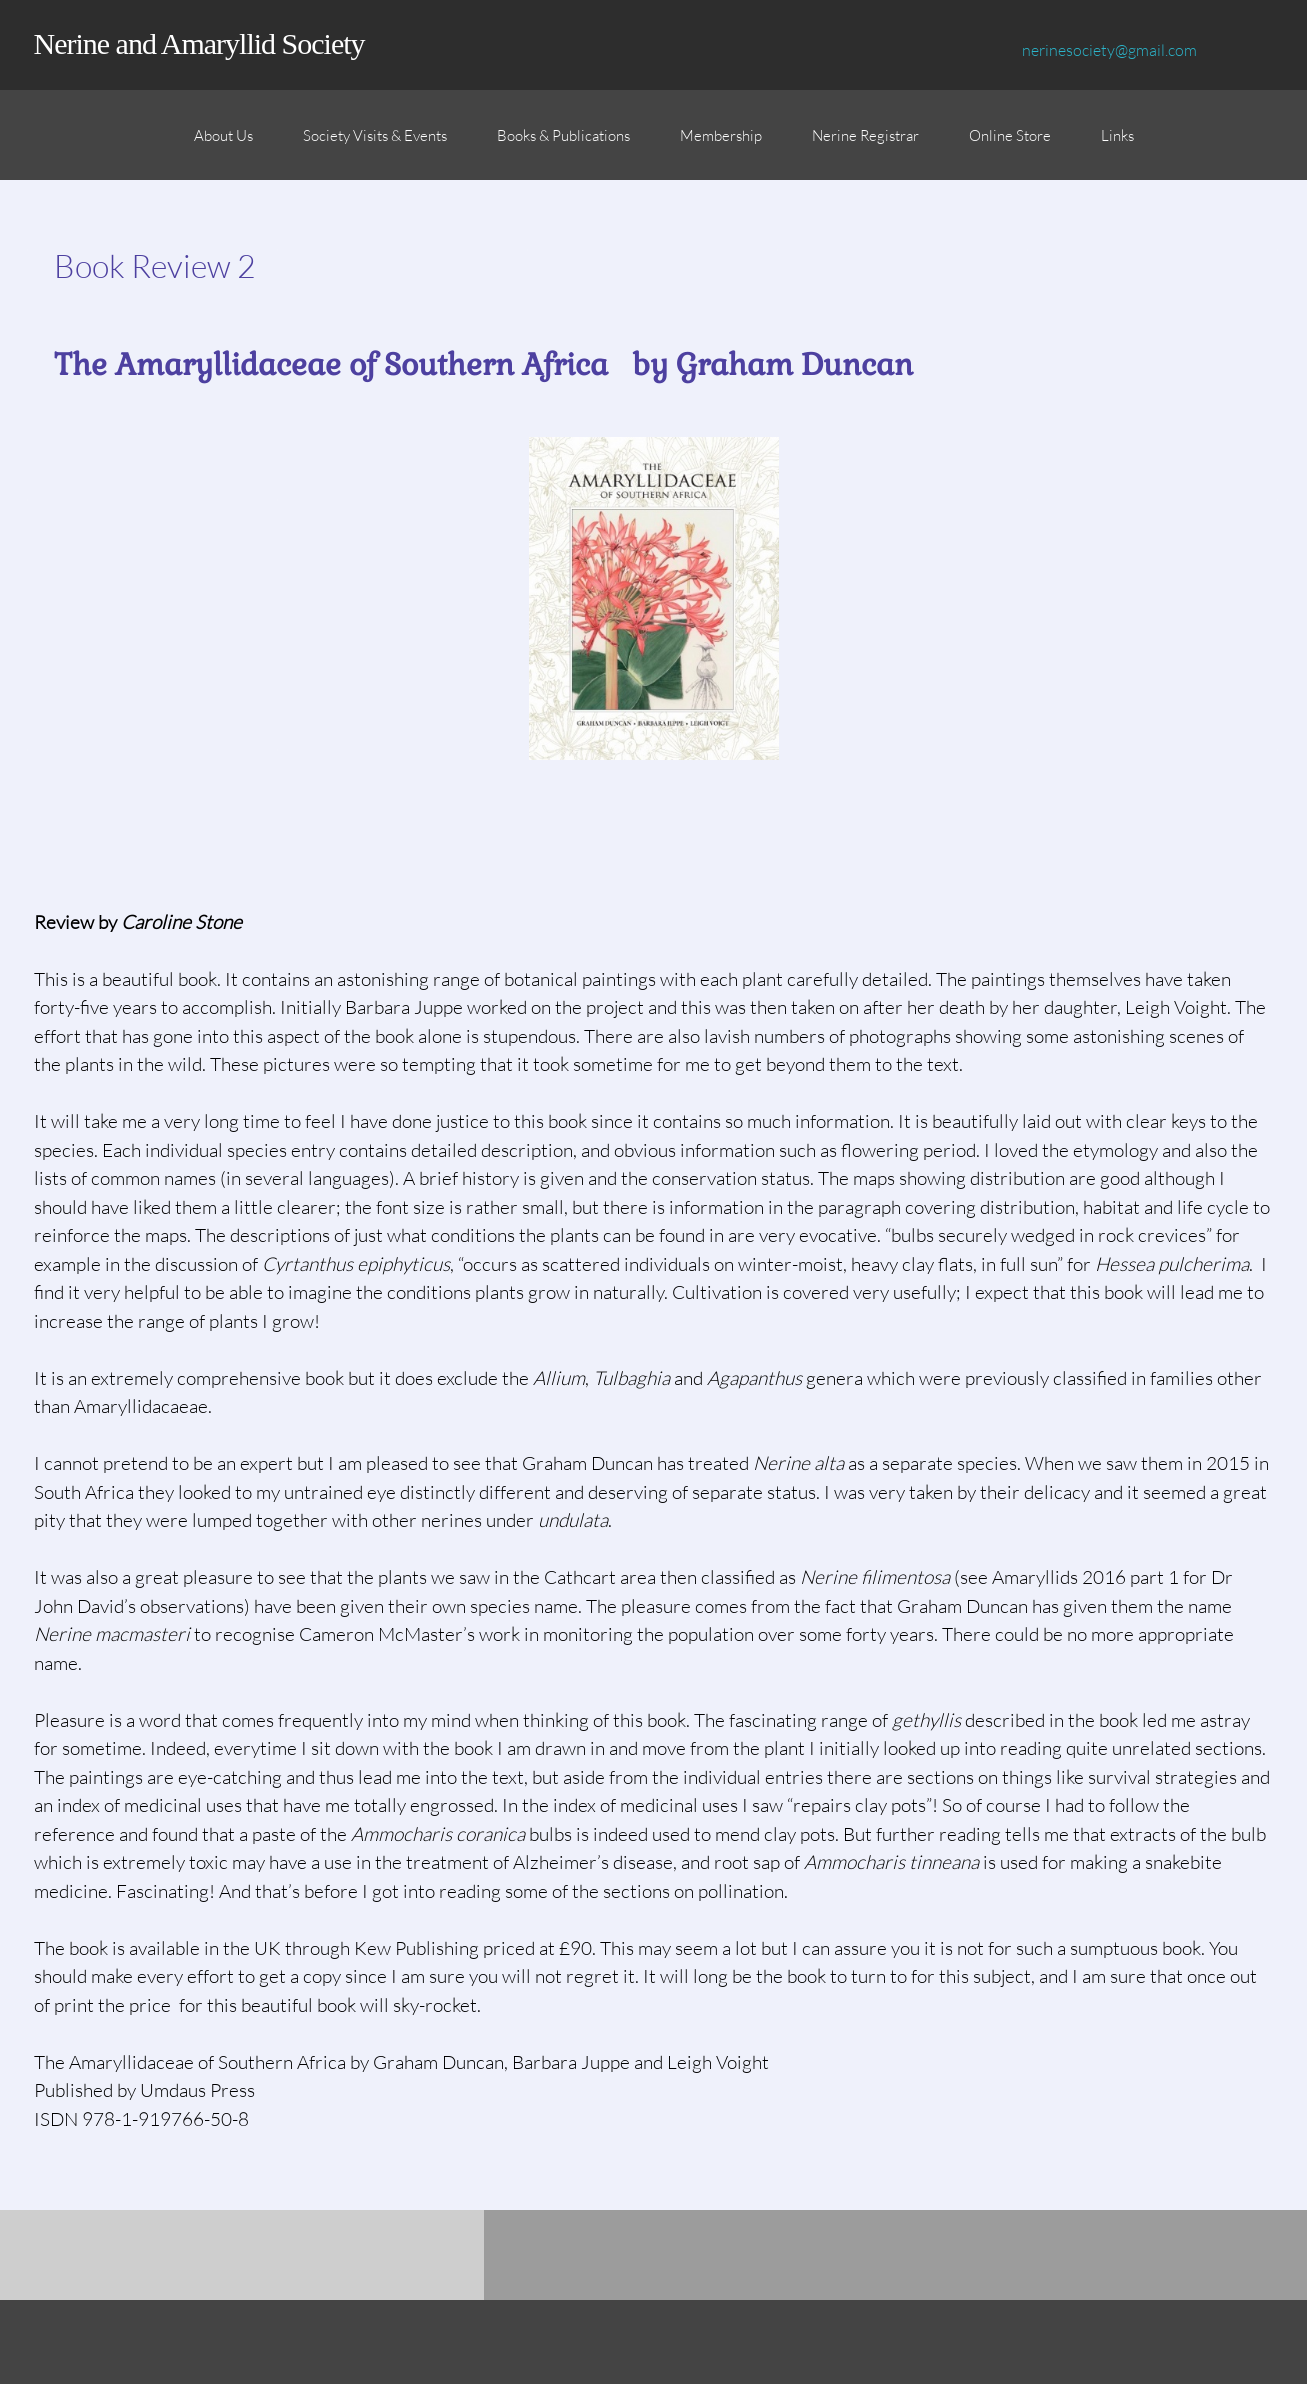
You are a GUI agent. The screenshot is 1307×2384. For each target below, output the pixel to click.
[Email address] (1104, 50)
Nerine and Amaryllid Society (199, 43)
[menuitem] (223, 145)
